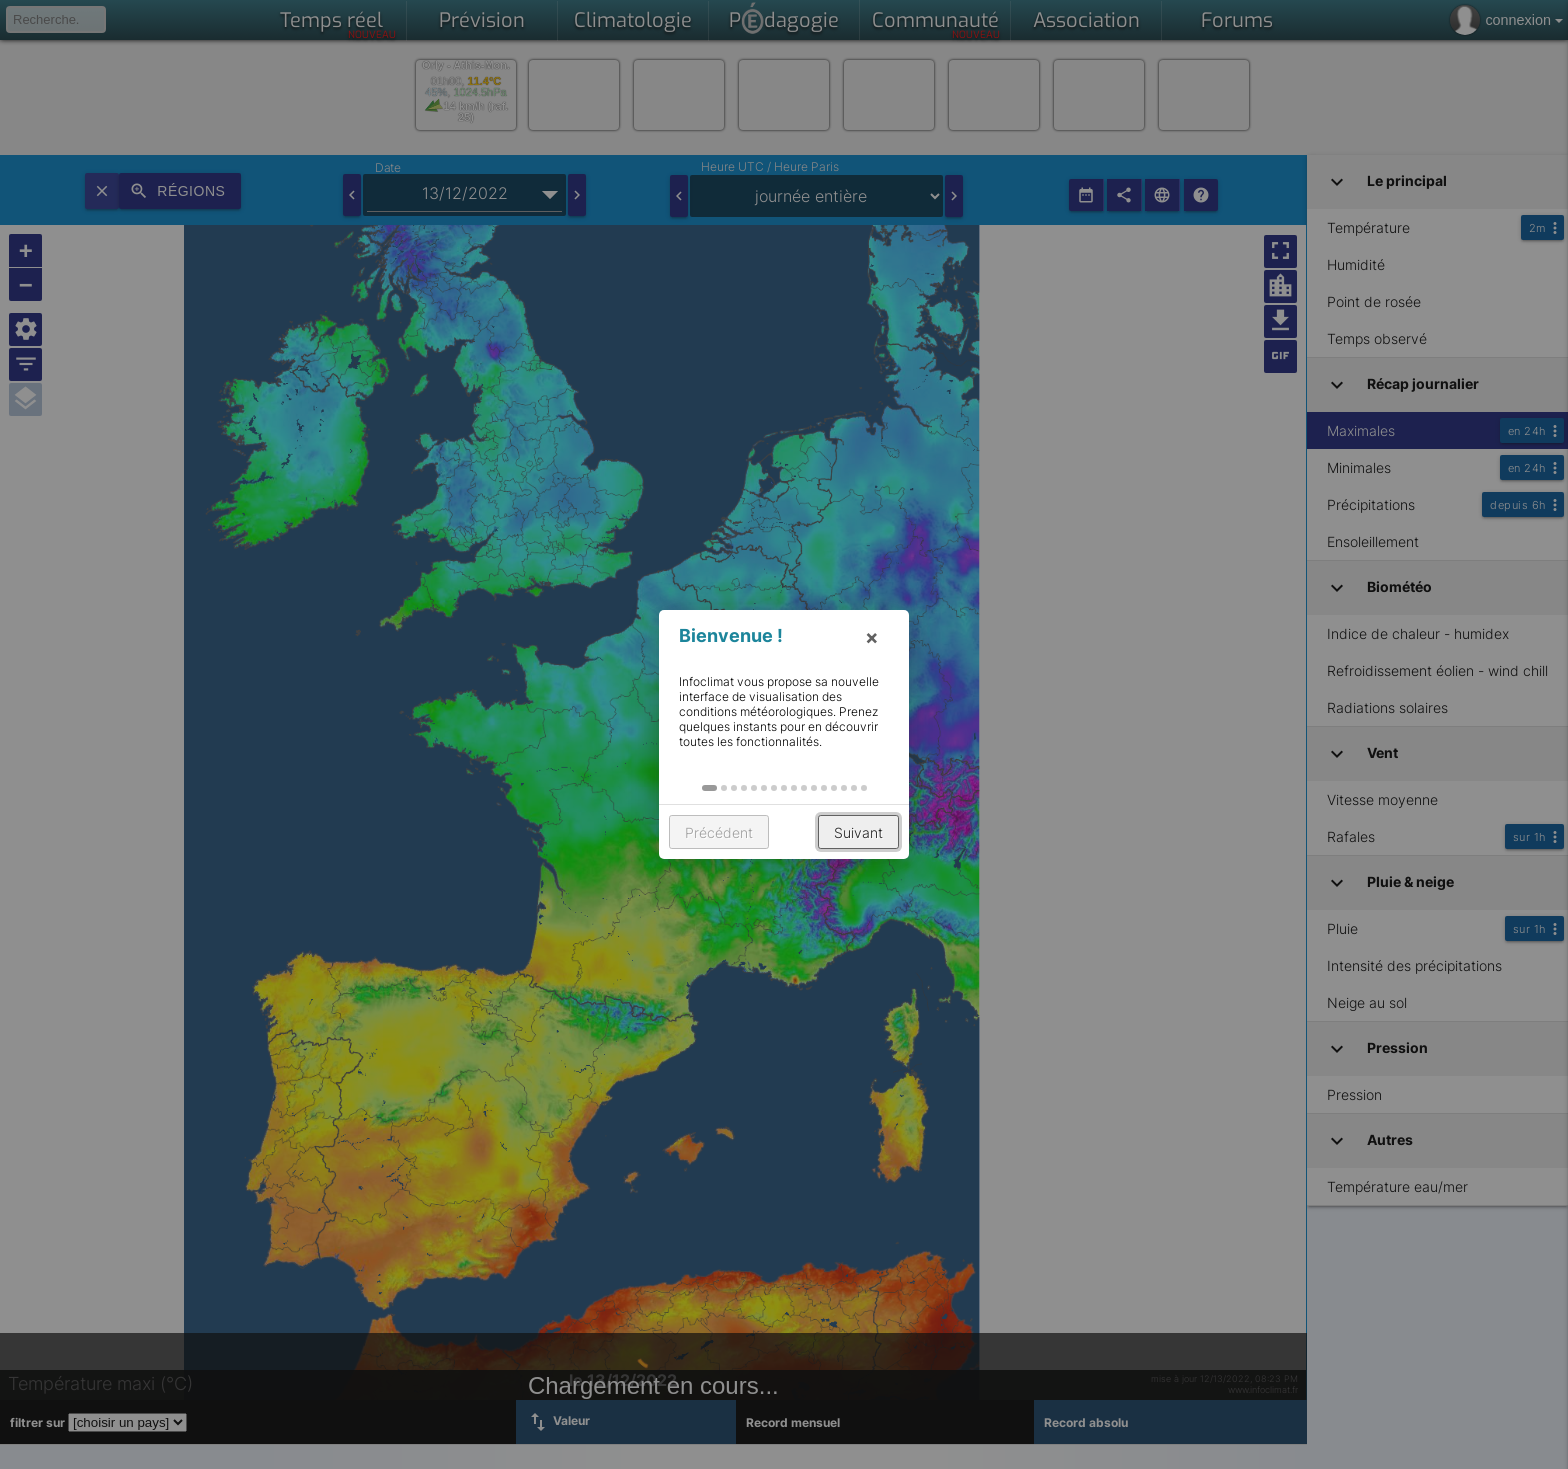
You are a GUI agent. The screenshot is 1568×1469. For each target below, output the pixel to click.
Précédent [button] (719, 832)
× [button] (872, 637)
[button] (709, 788)
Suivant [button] (858, 832)
